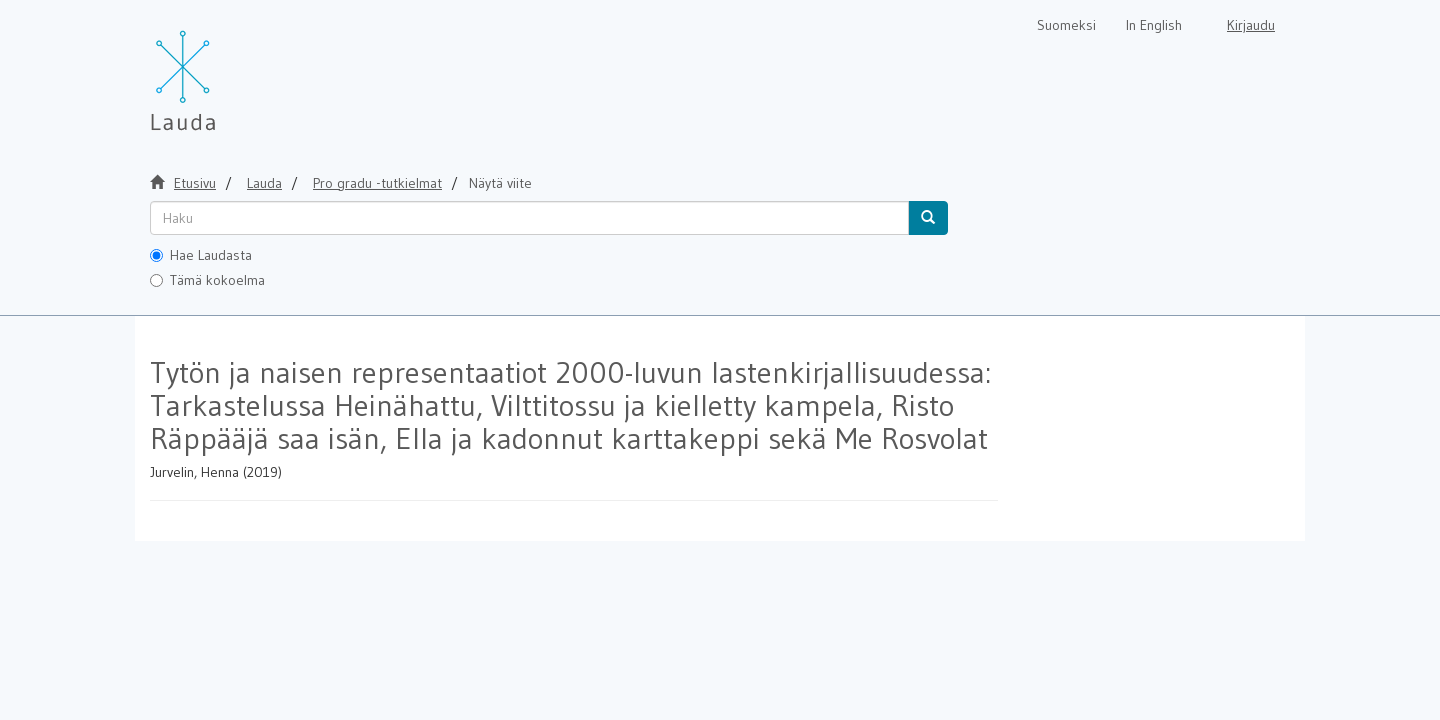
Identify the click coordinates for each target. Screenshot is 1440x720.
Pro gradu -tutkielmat (377, 183)
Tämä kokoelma (207, 280)
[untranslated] (529, 218)
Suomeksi (1066, 25)
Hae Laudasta (201, 255)
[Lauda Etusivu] (225, 70)
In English (1154, 25)
